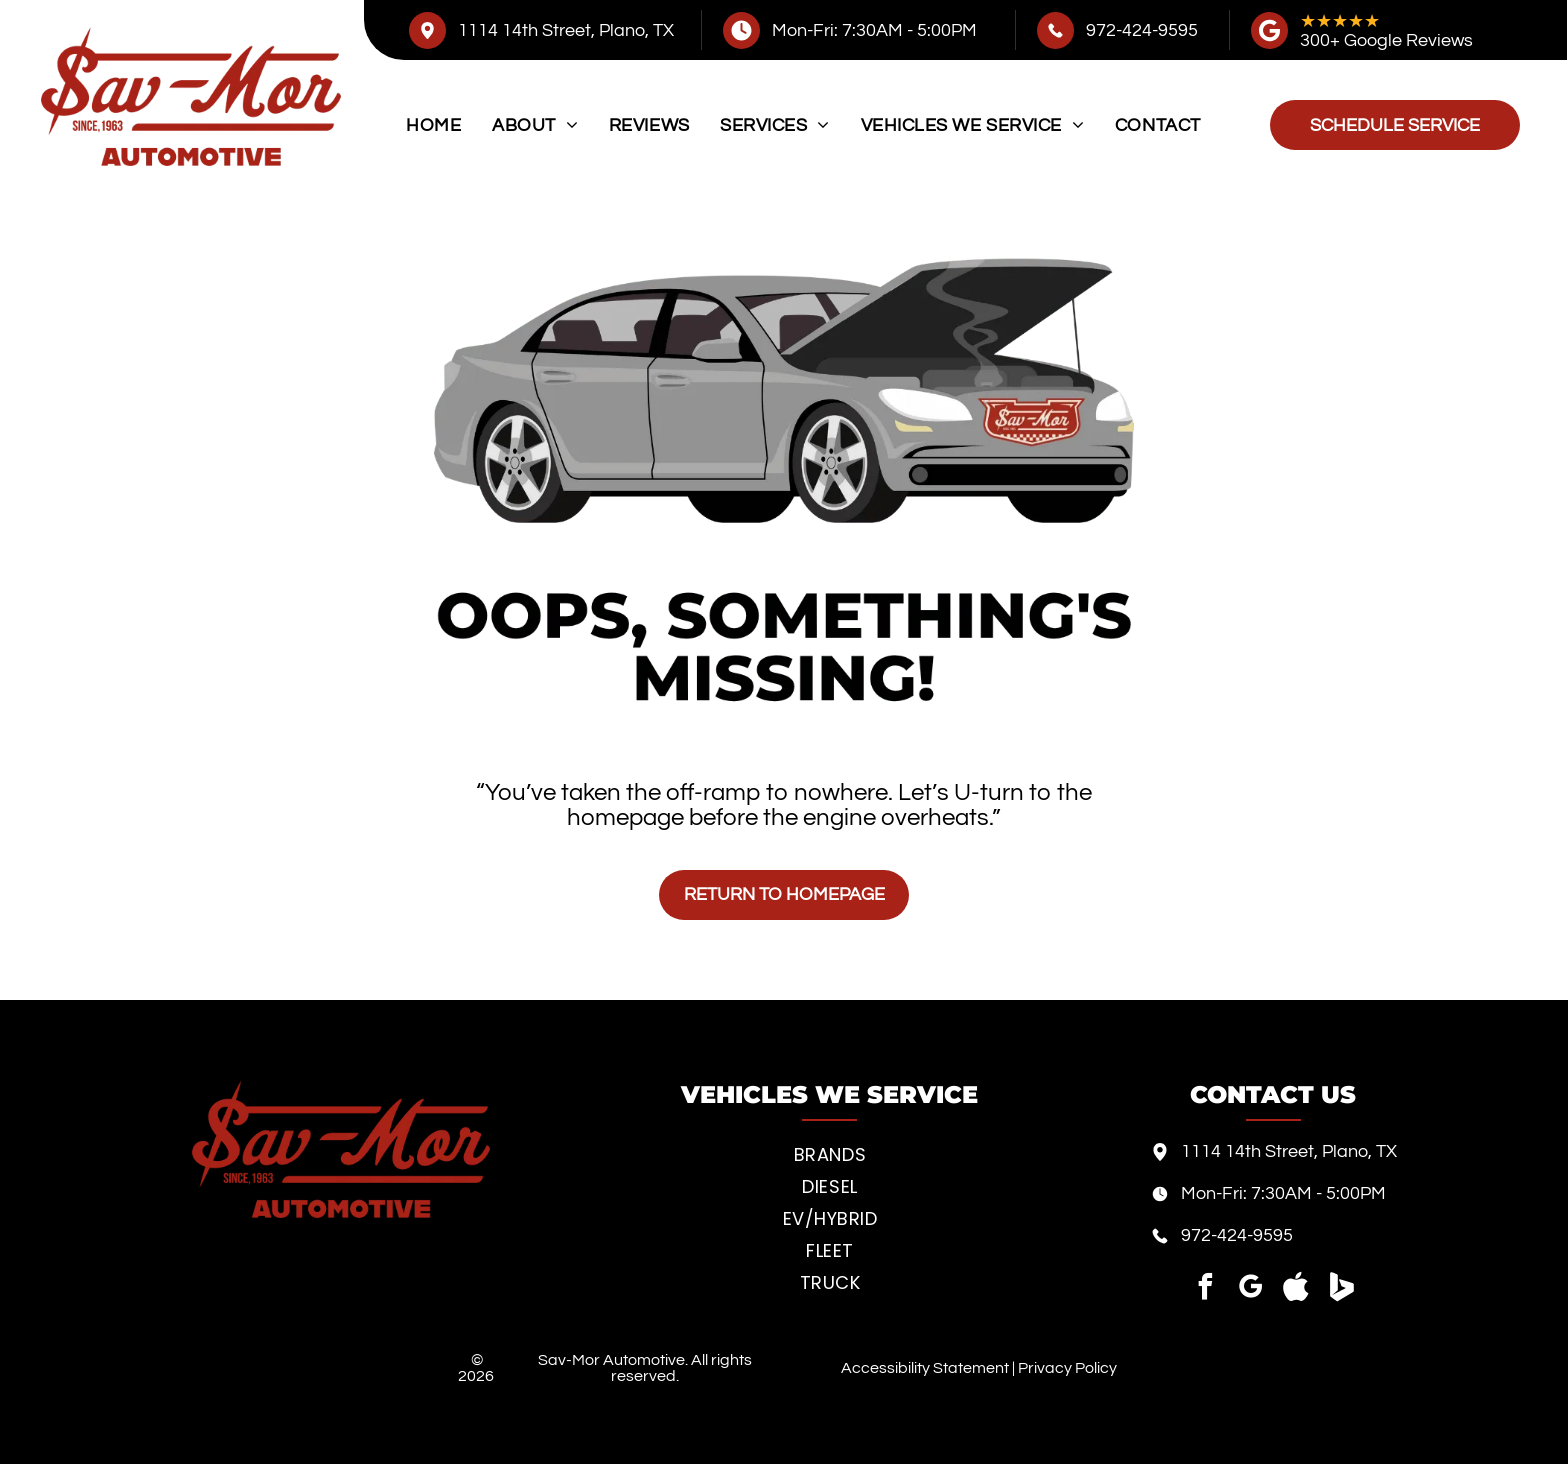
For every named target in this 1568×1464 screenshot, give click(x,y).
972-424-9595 (1142, 30)
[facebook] (1206, 1289)
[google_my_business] (1251, 1289)
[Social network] (1296, 1289)
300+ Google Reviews (1386, 40)
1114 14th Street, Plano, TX (566, 30)
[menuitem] (433, 125)
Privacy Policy (1067, 1368)
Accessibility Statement (925, 1368)
